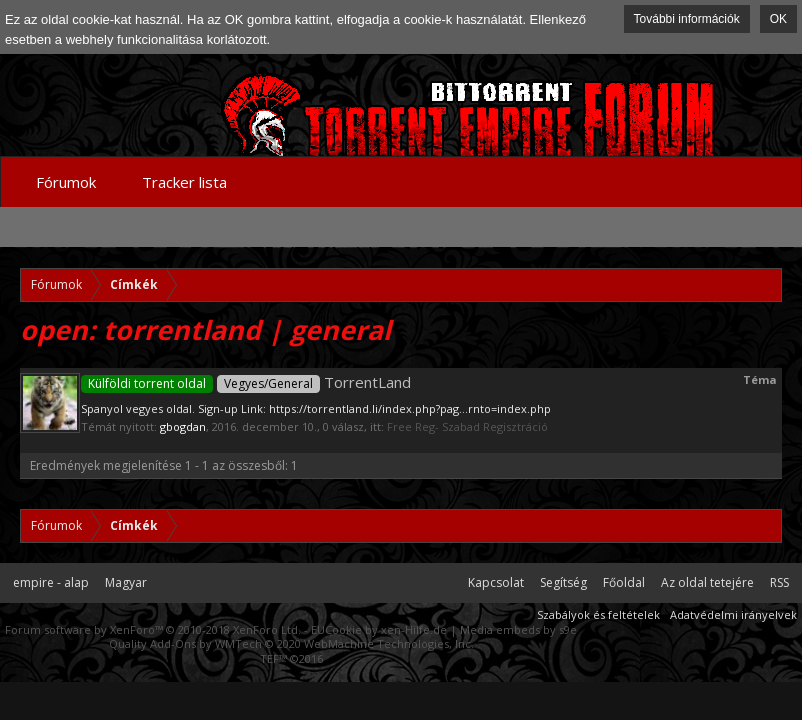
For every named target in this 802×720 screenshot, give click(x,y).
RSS (779, 582)
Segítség (563, 582)
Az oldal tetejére (707, 582)
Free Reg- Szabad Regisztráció (467, 426)
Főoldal (624, 582)
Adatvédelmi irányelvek (733, 614)
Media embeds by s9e (518, 629)
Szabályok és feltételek (598, 614)
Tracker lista (184, 182)
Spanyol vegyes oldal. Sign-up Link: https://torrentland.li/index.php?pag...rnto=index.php (316, 408)
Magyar (126, 582)
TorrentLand (246, 382)
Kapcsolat (496, 582)
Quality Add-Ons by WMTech (291, 643)
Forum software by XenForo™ (153, 629)
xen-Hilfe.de (414, 629)
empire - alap (51, 582)
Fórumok (66, 182)
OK (778, 19)
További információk (687, 19)
